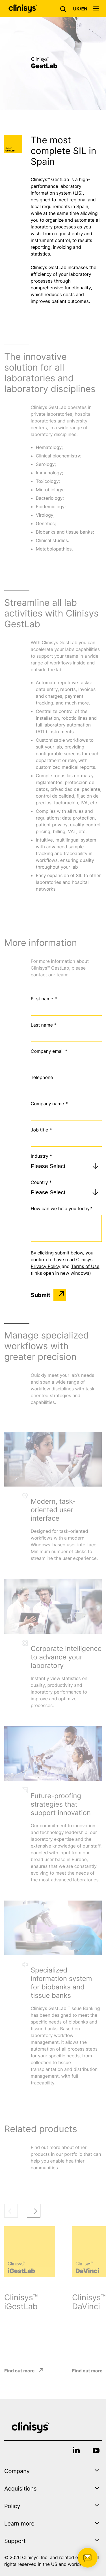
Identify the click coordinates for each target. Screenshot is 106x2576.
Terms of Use (85, 1266)
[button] (64, 8)
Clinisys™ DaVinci (89, 2302)
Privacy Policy (45, 1266)
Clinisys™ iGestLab (21, 2302)
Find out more (19, 2371)
